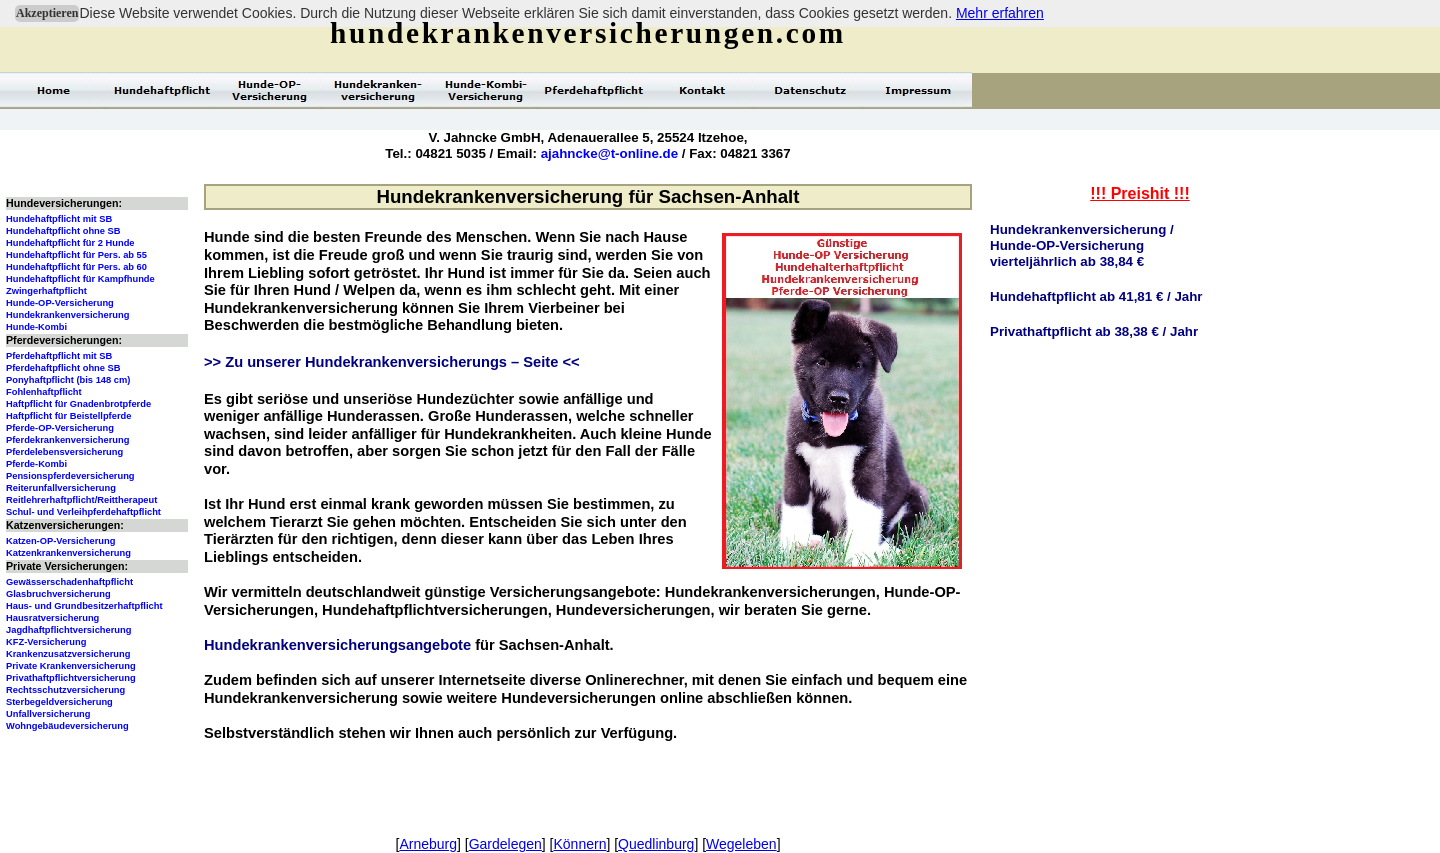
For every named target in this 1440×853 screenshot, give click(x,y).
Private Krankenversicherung (71, 666)
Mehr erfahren (1000, 13)
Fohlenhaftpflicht (44, 392)
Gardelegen (505, 844)
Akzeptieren (47, 13)
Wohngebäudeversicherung (67, 726)
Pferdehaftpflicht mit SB (59, 356)
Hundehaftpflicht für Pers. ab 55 (76, 255)
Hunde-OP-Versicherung (60, 303)
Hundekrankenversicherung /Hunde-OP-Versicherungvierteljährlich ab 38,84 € (1082, 245)
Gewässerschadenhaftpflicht (69, 582)
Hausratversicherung (52, 618)
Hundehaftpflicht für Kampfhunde (80, 279)
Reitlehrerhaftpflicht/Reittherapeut (81, 500)
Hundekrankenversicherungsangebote (337, 645)
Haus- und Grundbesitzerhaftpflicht (84, 606)
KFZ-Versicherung (46, 642)
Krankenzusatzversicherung (68, 654)
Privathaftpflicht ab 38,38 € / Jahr (1094, 331)
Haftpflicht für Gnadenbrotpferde (78, 404)
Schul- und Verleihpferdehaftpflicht (83, 512)
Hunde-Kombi (36, 327)
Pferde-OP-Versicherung (60, 428)
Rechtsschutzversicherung (65, 690)
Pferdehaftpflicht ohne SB (63, 368)
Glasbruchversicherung (58, 594)
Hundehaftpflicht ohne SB (63, 231)
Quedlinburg (656, 844)
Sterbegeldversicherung (59, 702)
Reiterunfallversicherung (61, 488)
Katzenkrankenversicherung (68, 553)
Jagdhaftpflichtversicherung (68, 630)
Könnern (579, 844)
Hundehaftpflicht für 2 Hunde (70, 243)
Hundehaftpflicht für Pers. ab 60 (76, 267)
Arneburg (428, 844)
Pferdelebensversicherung (64, 452)
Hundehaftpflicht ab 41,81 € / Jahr (1096, 296)
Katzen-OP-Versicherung (60, 541)
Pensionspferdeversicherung (70, 476)
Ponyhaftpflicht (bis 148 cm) (68, 380)
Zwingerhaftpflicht (46, 291)
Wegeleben (741, 844)
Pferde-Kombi (36, 464)
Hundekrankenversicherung (67, 315)
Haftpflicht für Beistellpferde (68, 416)
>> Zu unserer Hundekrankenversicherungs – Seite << (392, 362)
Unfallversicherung (48, 714)
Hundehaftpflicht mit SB (59, 219)
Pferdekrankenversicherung (67, 440)
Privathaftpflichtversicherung (71, 678)
